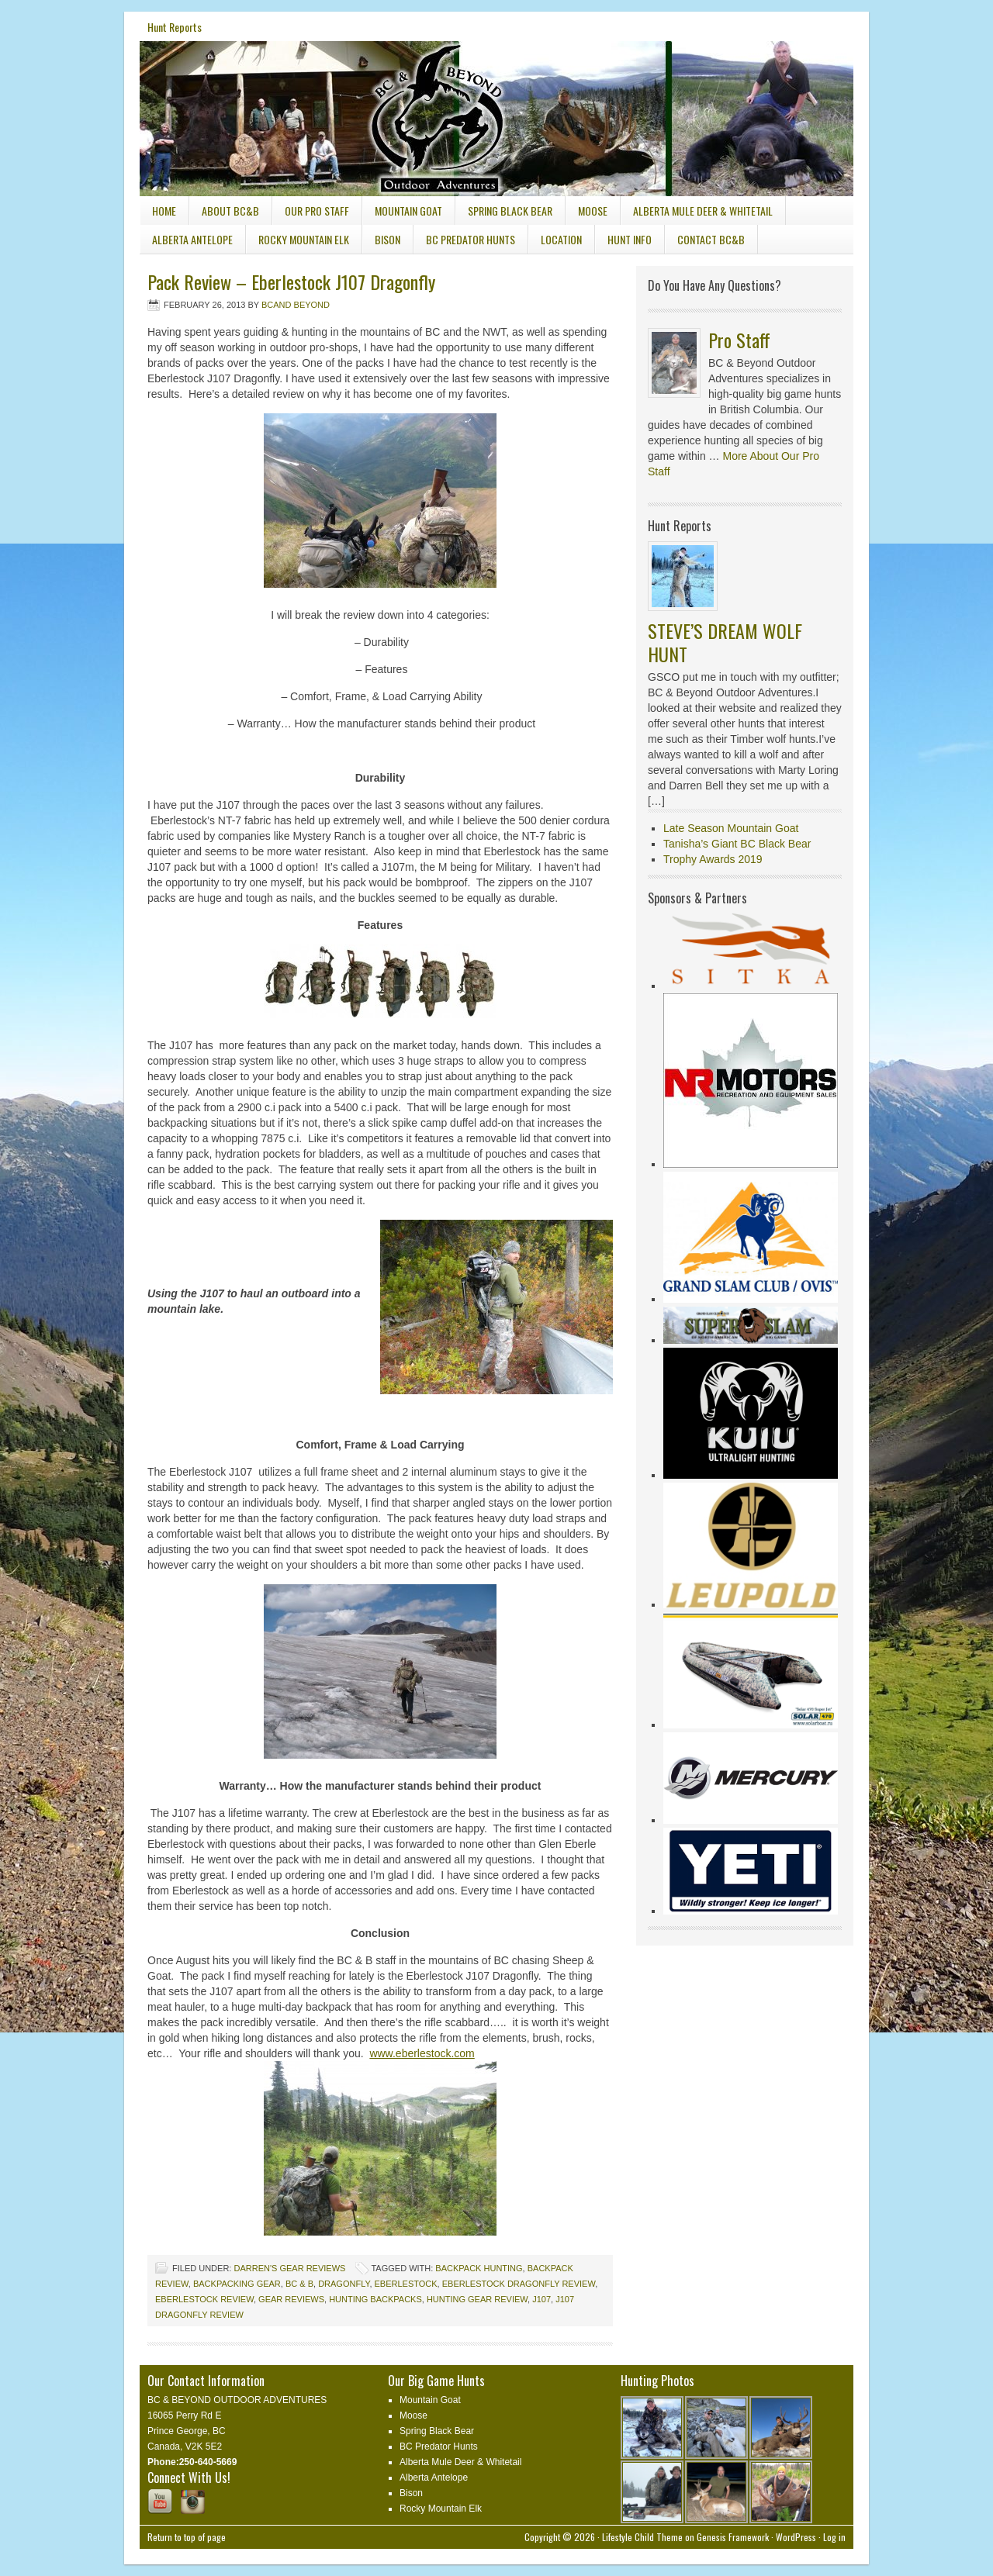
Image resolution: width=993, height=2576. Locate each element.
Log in (834, 2536)
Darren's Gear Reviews (289, 2268)
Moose (592, 210)
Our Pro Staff (317, 210)
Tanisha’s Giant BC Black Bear (737, 843)
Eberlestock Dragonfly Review (518, 2283)
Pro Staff (739, 340)
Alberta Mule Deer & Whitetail (703, 210)
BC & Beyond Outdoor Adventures (256, 99)
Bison (387, 239)
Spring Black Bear (510, 210)
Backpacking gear (237, 2283)
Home (164, 210)
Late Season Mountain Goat (730, 828)
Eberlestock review (204, 2299)
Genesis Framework (733, 2536)
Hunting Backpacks (375, 2299)
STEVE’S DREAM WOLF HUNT (725, 642)
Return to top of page (186, 2536)
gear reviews (291, 2299)
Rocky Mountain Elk (303, 239)
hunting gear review (477, 2299)
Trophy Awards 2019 (713, 859)
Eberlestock (406, 2283)
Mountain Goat (408, 210)
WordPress (796, 2536)
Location (561, 239)
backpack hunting (478, 2268)
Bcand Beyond (295, 304)
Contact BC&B (711, 239)
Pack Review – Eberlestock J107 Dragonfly (291, 281)
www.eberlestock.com (421, 2053)
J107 (541, 2299)
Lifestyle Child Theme (642, 2536)
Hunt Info (623, 242)
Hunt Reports (174, 27)
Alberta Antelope (192, 239)
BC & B (299, 2283)
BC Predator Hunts (470, 239)
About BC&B (230, 210)
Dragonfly (343, 2283)
